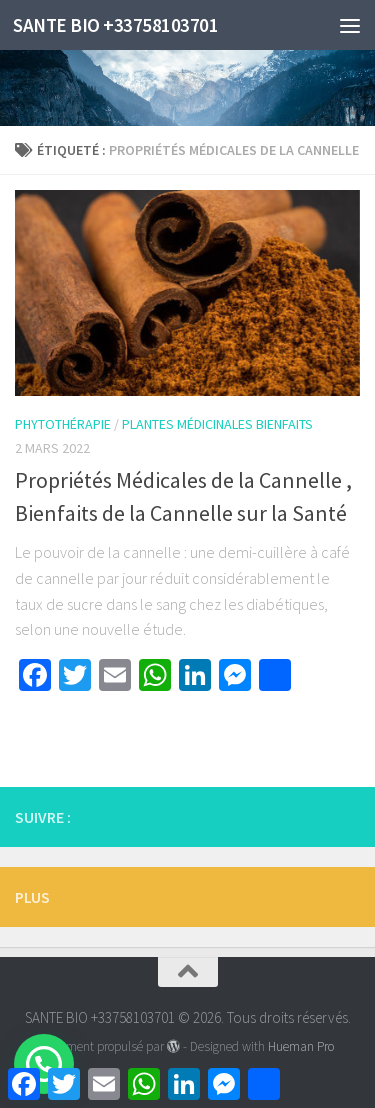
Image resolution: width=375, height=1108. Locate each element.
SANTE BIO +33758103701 (115, 25)
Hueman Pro (301, 1046)
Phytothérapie (63, 424)
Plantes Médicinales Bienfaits (217, 424)
